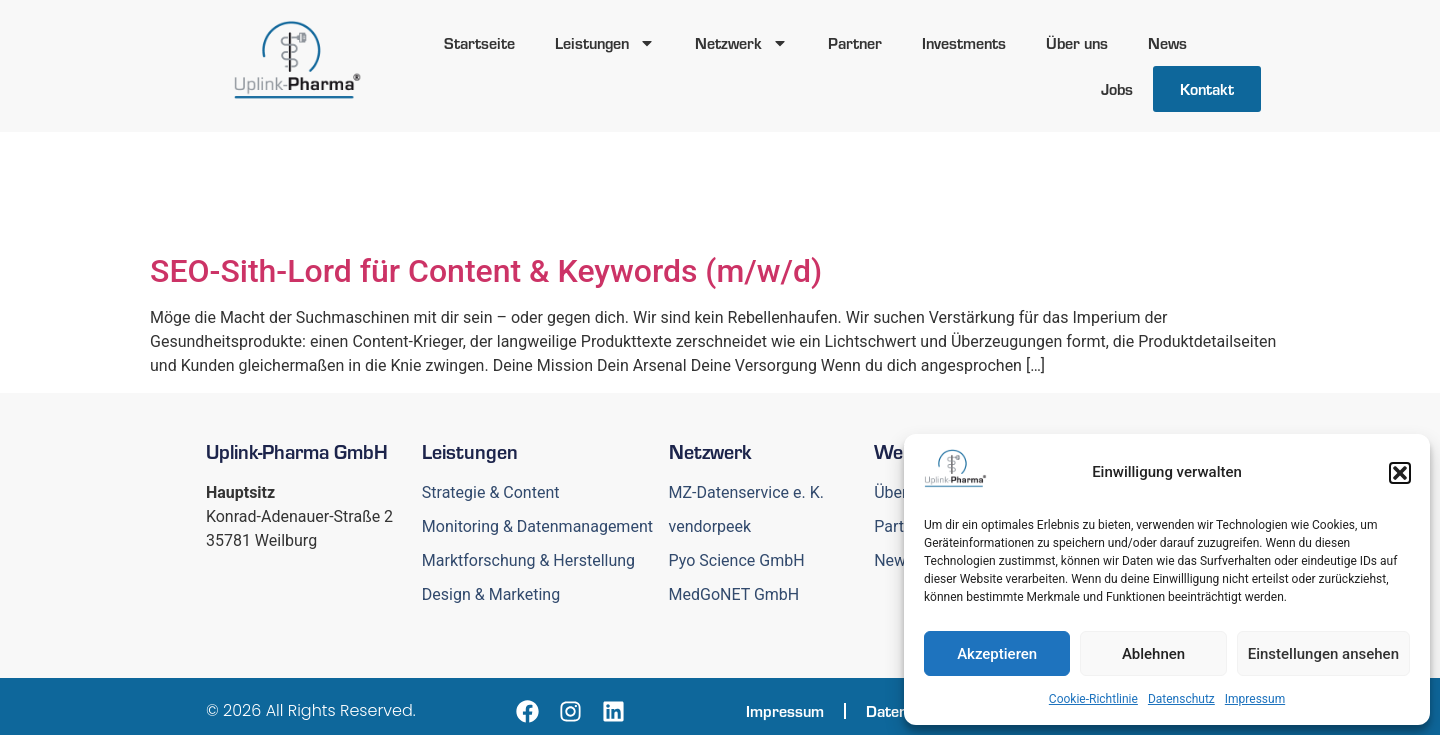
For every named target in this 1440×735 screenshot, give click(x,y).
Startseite (479, 42)
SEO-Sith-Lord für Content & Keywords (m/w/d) (486, 271)
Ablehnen (1153, 654)
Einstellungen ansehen (1323, 654)
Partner (855, 42)
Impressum (1255, 699)
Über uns (1077, 42)
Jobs (1117, 88)
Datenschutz (1181, 699)
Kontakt (1207, 88)
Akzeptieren (997, 654)
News (1167, 42)
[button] (1400, 473)
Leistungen (605, 43)
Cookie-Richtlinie (1093, 699)
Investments (964, 42)
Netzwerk (741, 43)
